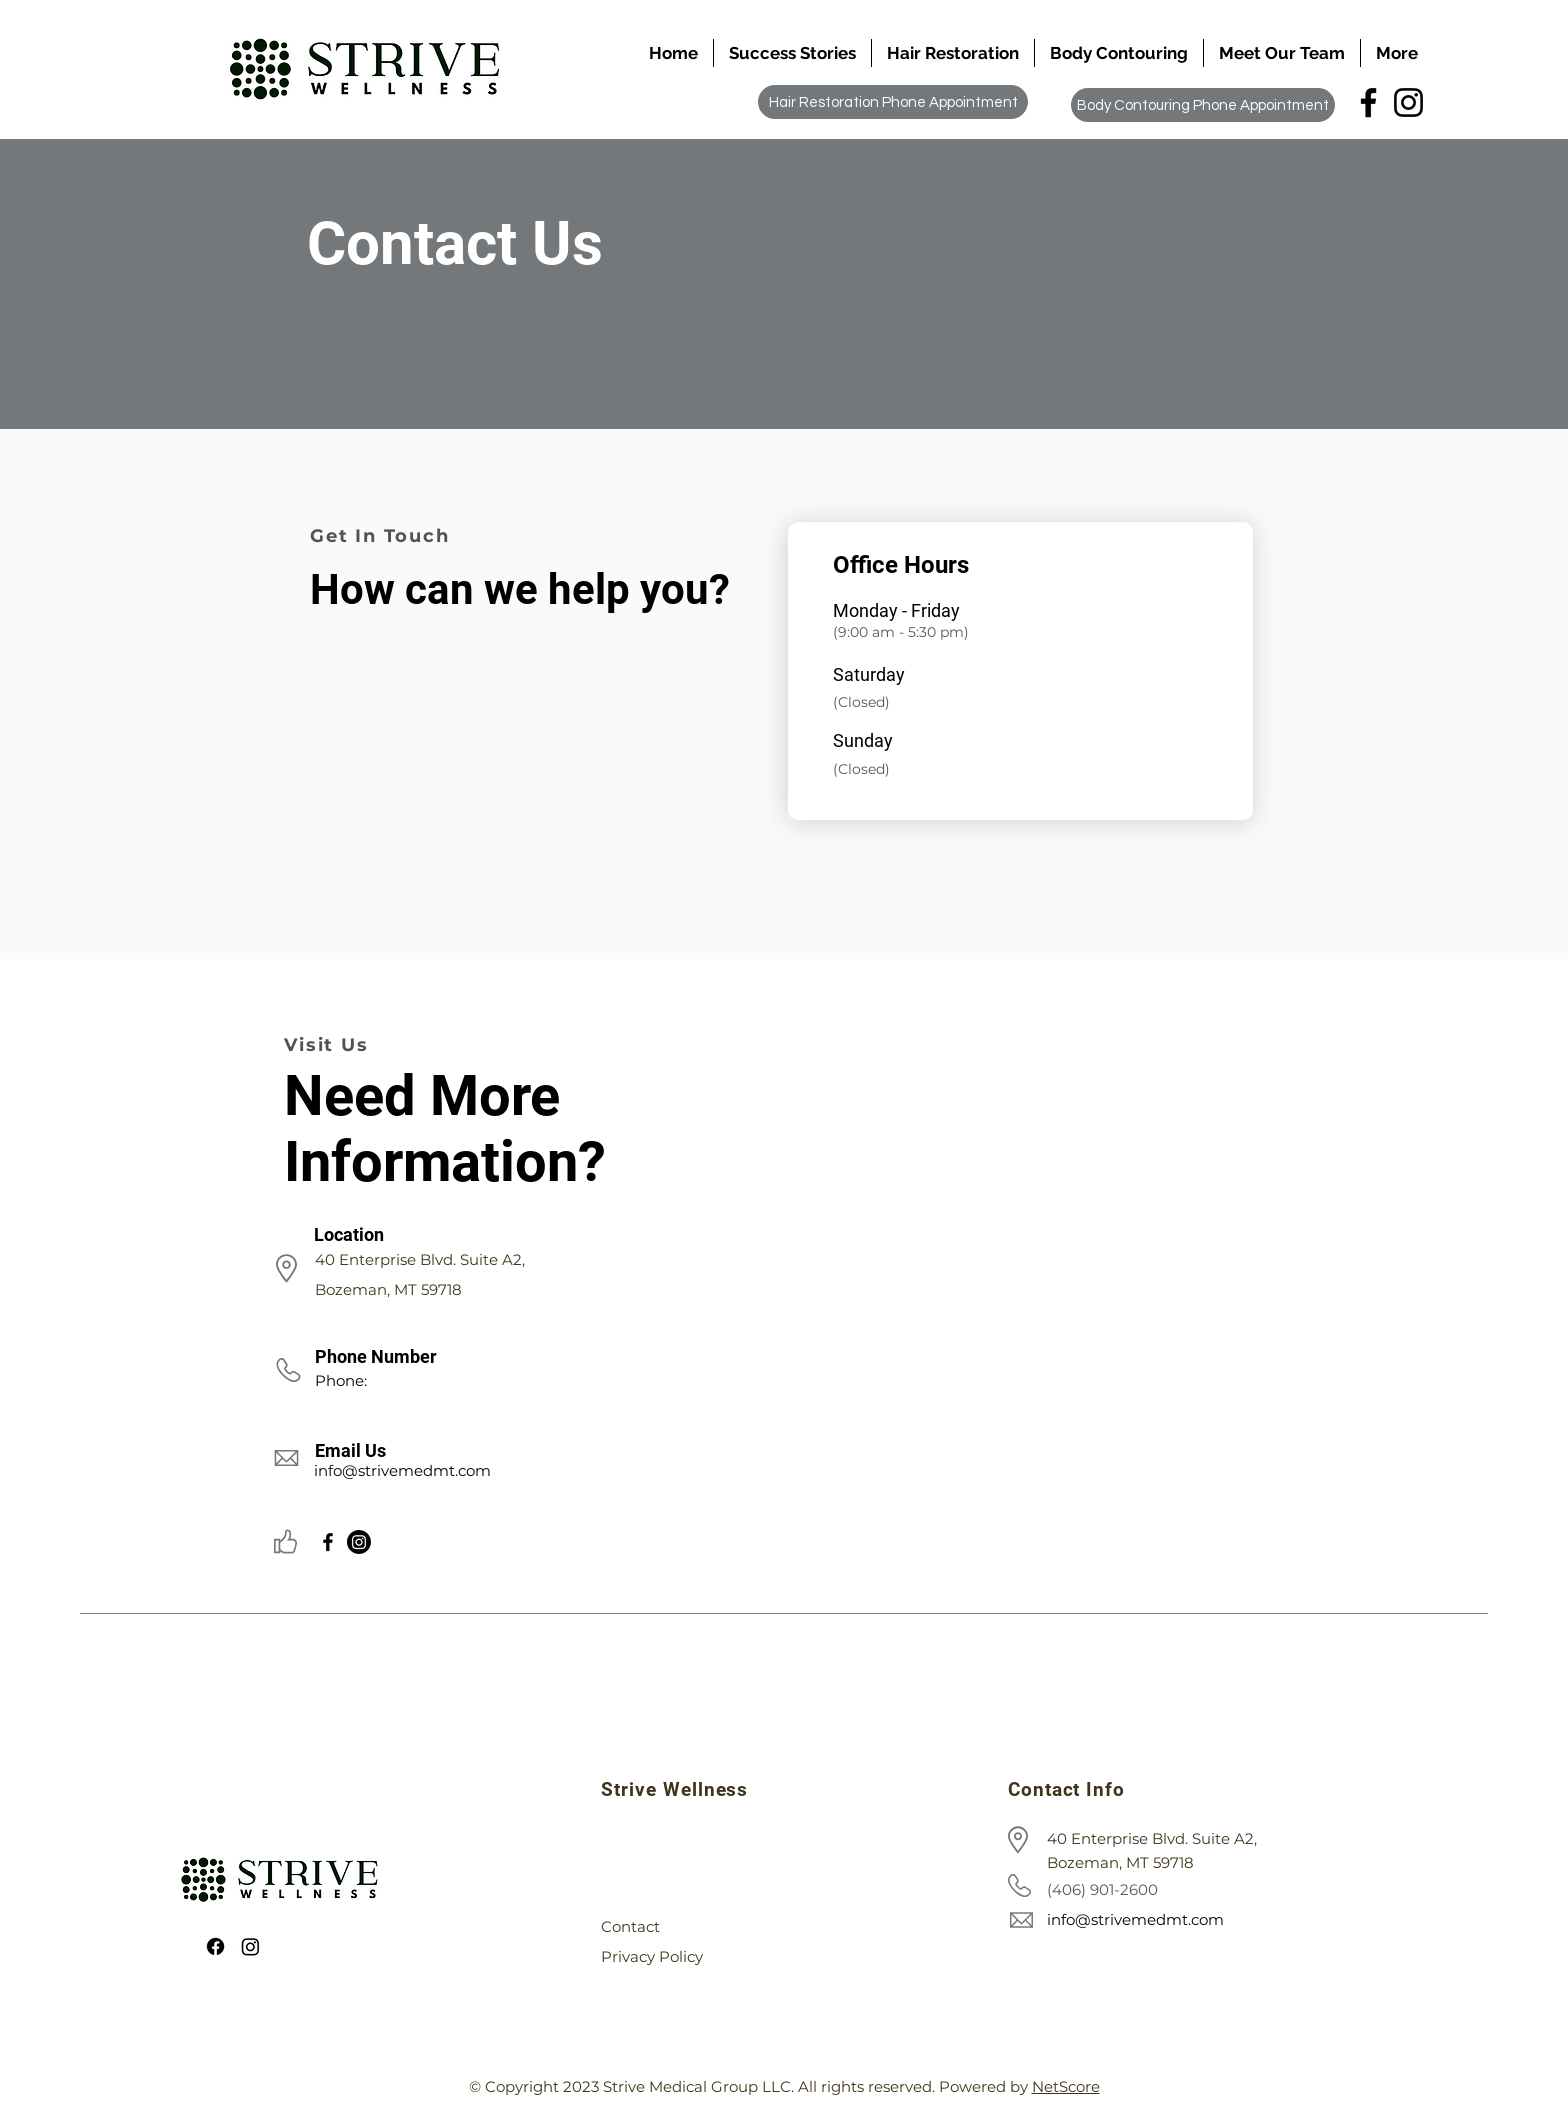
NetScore (1066, 2086)
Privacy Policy (652, 1956)
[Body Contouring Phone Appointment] (1203, 105)
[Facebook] (1368, 102)
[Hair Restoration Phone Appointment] (893, 102)
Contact (630, 1926)
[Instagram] (1408, 102)
